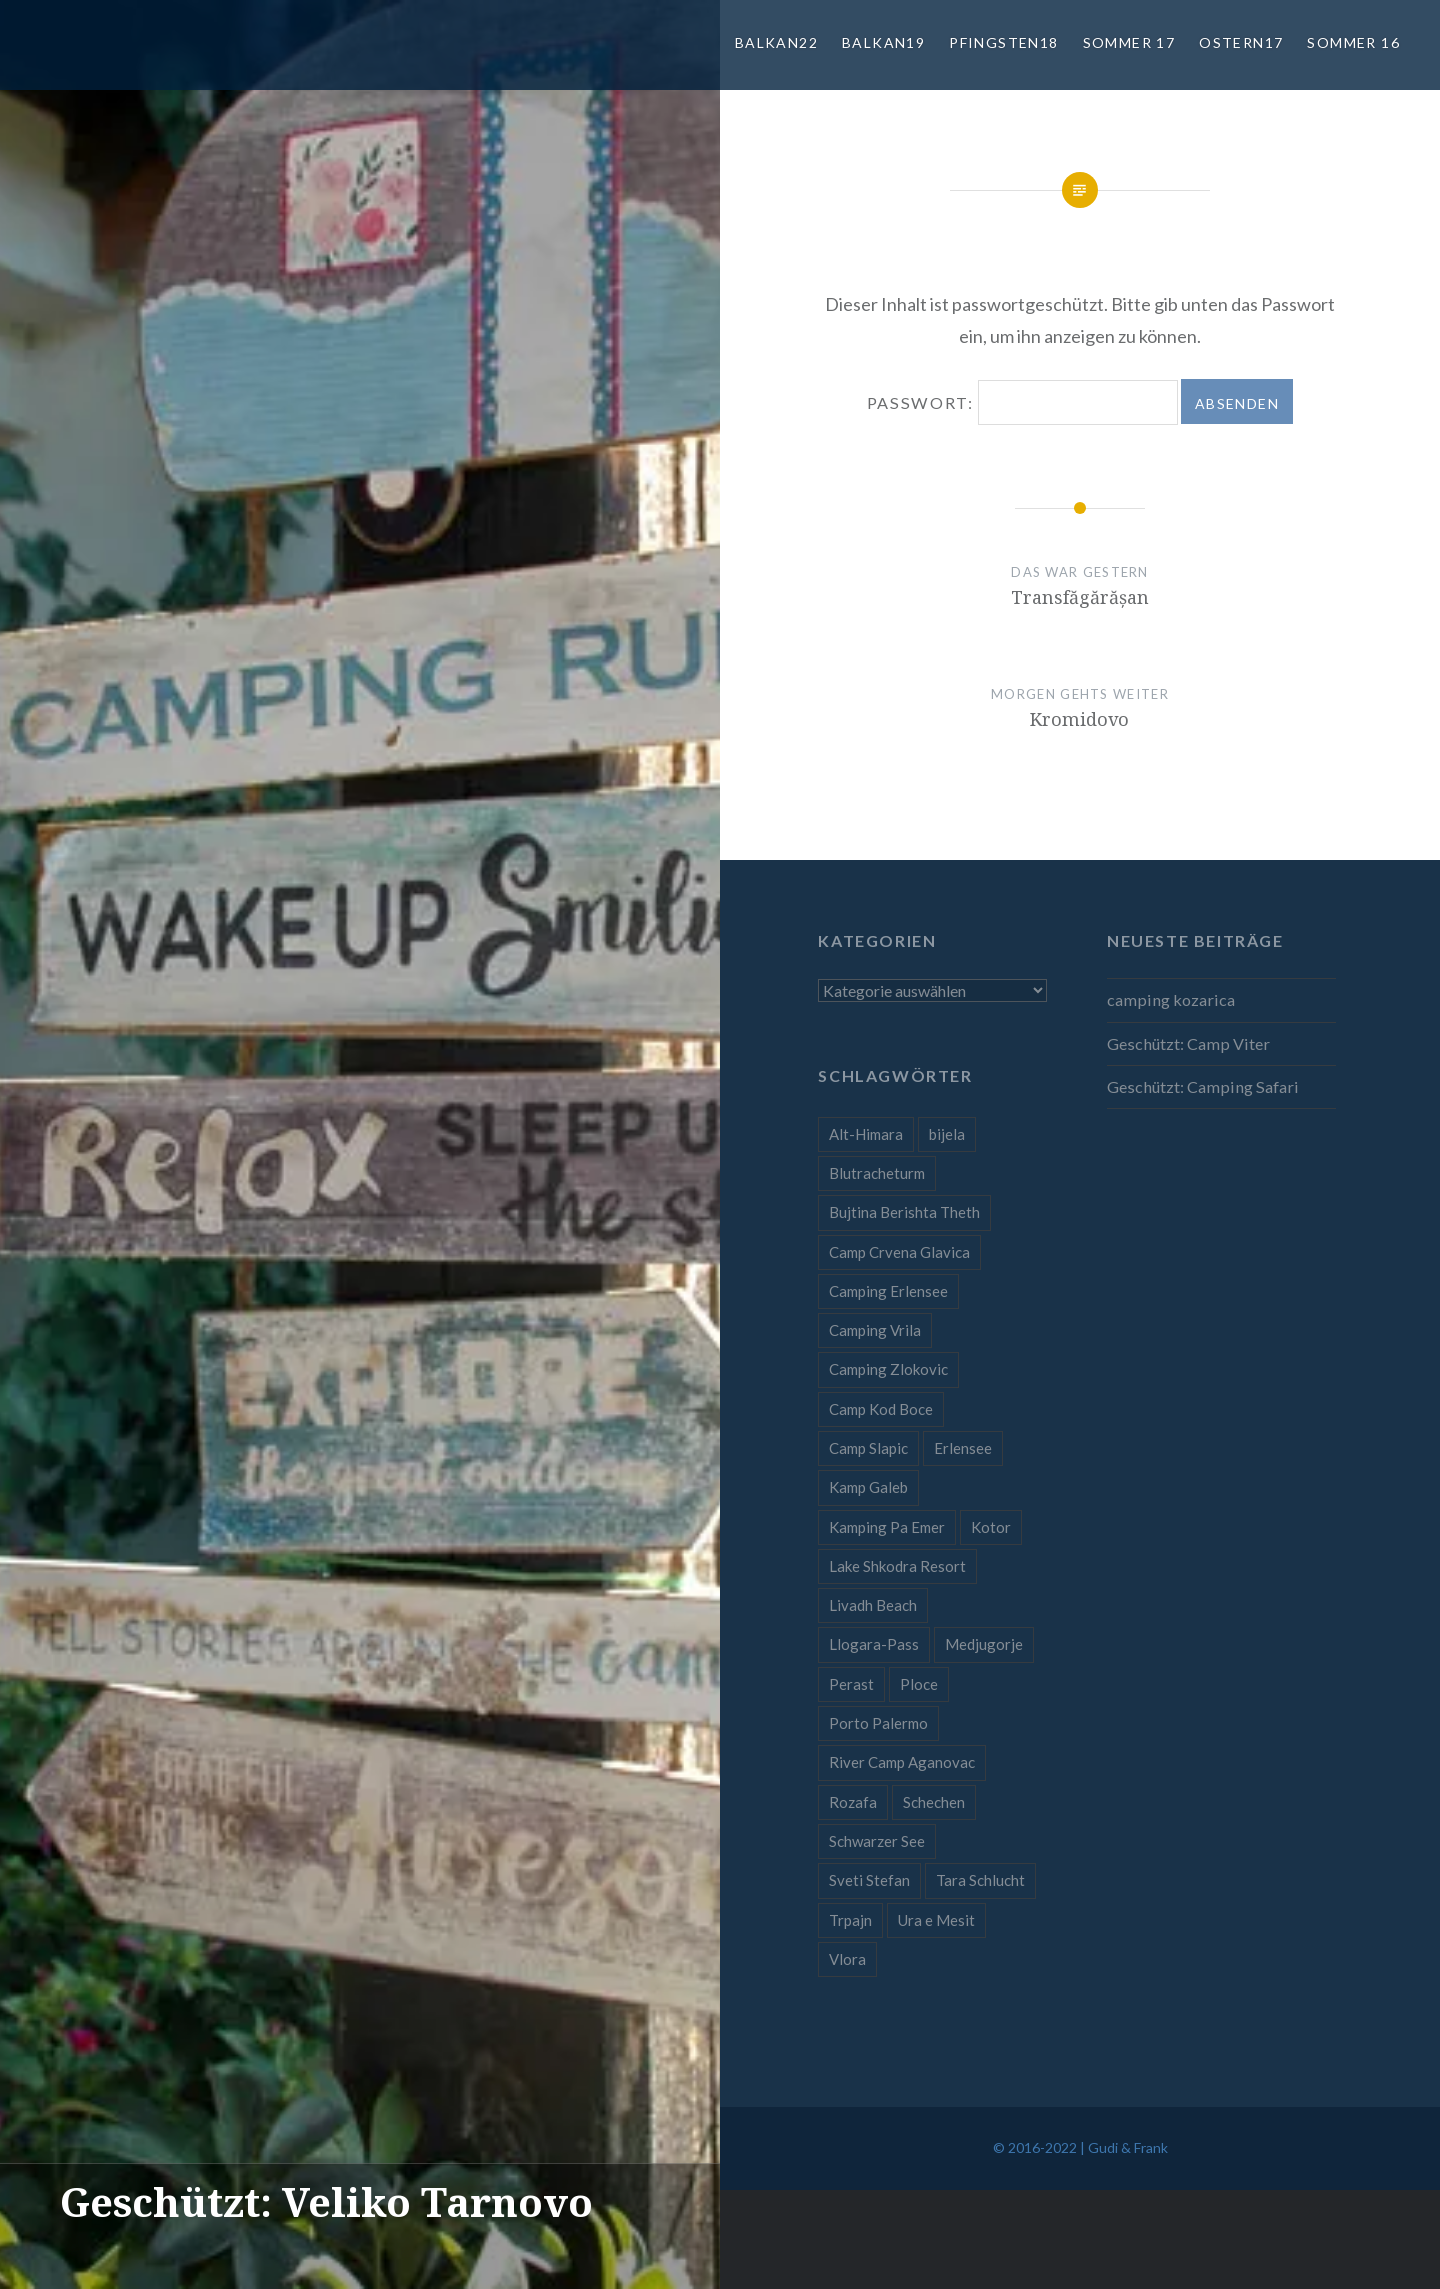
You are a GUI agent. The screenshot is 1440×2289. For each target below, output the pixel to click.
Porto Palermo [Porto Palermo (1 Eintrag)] (878, 1723)
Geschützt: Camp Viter (1188, 1043)
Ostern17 (1241, 42)
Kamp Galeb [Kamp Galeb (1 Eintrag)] (868, 1487)
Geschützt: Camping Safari (1203, 1086)
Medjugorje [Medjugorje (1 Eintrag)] (984, 1644)
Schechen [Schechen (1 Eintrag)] (934, 1802)
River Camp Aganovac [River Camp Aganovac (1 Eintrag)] (902, 1762)
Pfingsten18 (1003, 42)
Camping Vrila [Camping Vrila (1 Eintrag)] (875, 1330)
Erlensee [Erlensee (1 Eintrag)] (963, 1448)
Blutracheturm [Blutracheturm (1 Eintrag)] (877, 1173)
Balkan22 (776, 42)
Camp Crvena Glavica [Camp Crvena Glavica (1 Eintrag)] (899, 1252)
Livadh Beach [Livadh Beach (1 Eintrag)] (873, 1605)
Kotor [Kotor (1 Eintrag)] (991, 1527)
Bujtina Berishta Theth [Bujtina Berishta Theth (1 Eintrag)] (904, 1212)
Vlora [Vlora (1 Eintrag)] (847, 1959)
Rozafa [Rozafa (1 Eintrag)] (853, 1802)
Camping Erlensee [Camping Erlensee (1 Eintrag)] (888, 1291)
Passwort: (1022, 402)
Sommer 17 (1129, 42)
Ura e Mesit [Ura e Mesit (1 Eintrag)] (936, 1920)
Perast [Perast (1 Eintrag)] (851, 1684)
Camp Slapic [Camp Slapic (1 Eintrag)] (868, 1448)
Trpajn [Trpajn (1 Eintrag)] (850, 1920)
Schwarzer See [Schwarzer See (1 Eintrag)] (877, 1841)
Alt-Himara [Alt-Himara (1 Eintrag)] (866, 1134)
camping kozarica (1171, 999)
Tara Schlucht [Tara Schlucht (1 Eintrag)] (980, 1880)
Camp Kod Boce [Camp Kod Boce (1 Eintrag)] (881, 1409)
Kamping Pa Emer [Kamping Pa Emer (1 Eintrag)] (887, 1527)
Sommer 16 (1353, 42)
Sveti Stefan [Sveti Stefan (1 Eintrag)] (869, 1880)
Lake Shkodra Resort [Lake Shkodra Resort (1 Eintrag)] (897, 1566)
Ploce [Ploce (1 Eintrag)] (919, 1684)
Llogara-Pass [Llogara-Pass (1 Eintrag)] (874, 1644)
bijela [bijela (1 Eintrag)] (947, 1134)
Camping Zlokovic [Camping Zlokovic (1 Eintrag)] (888, 1369)
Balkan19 (883, 42)
